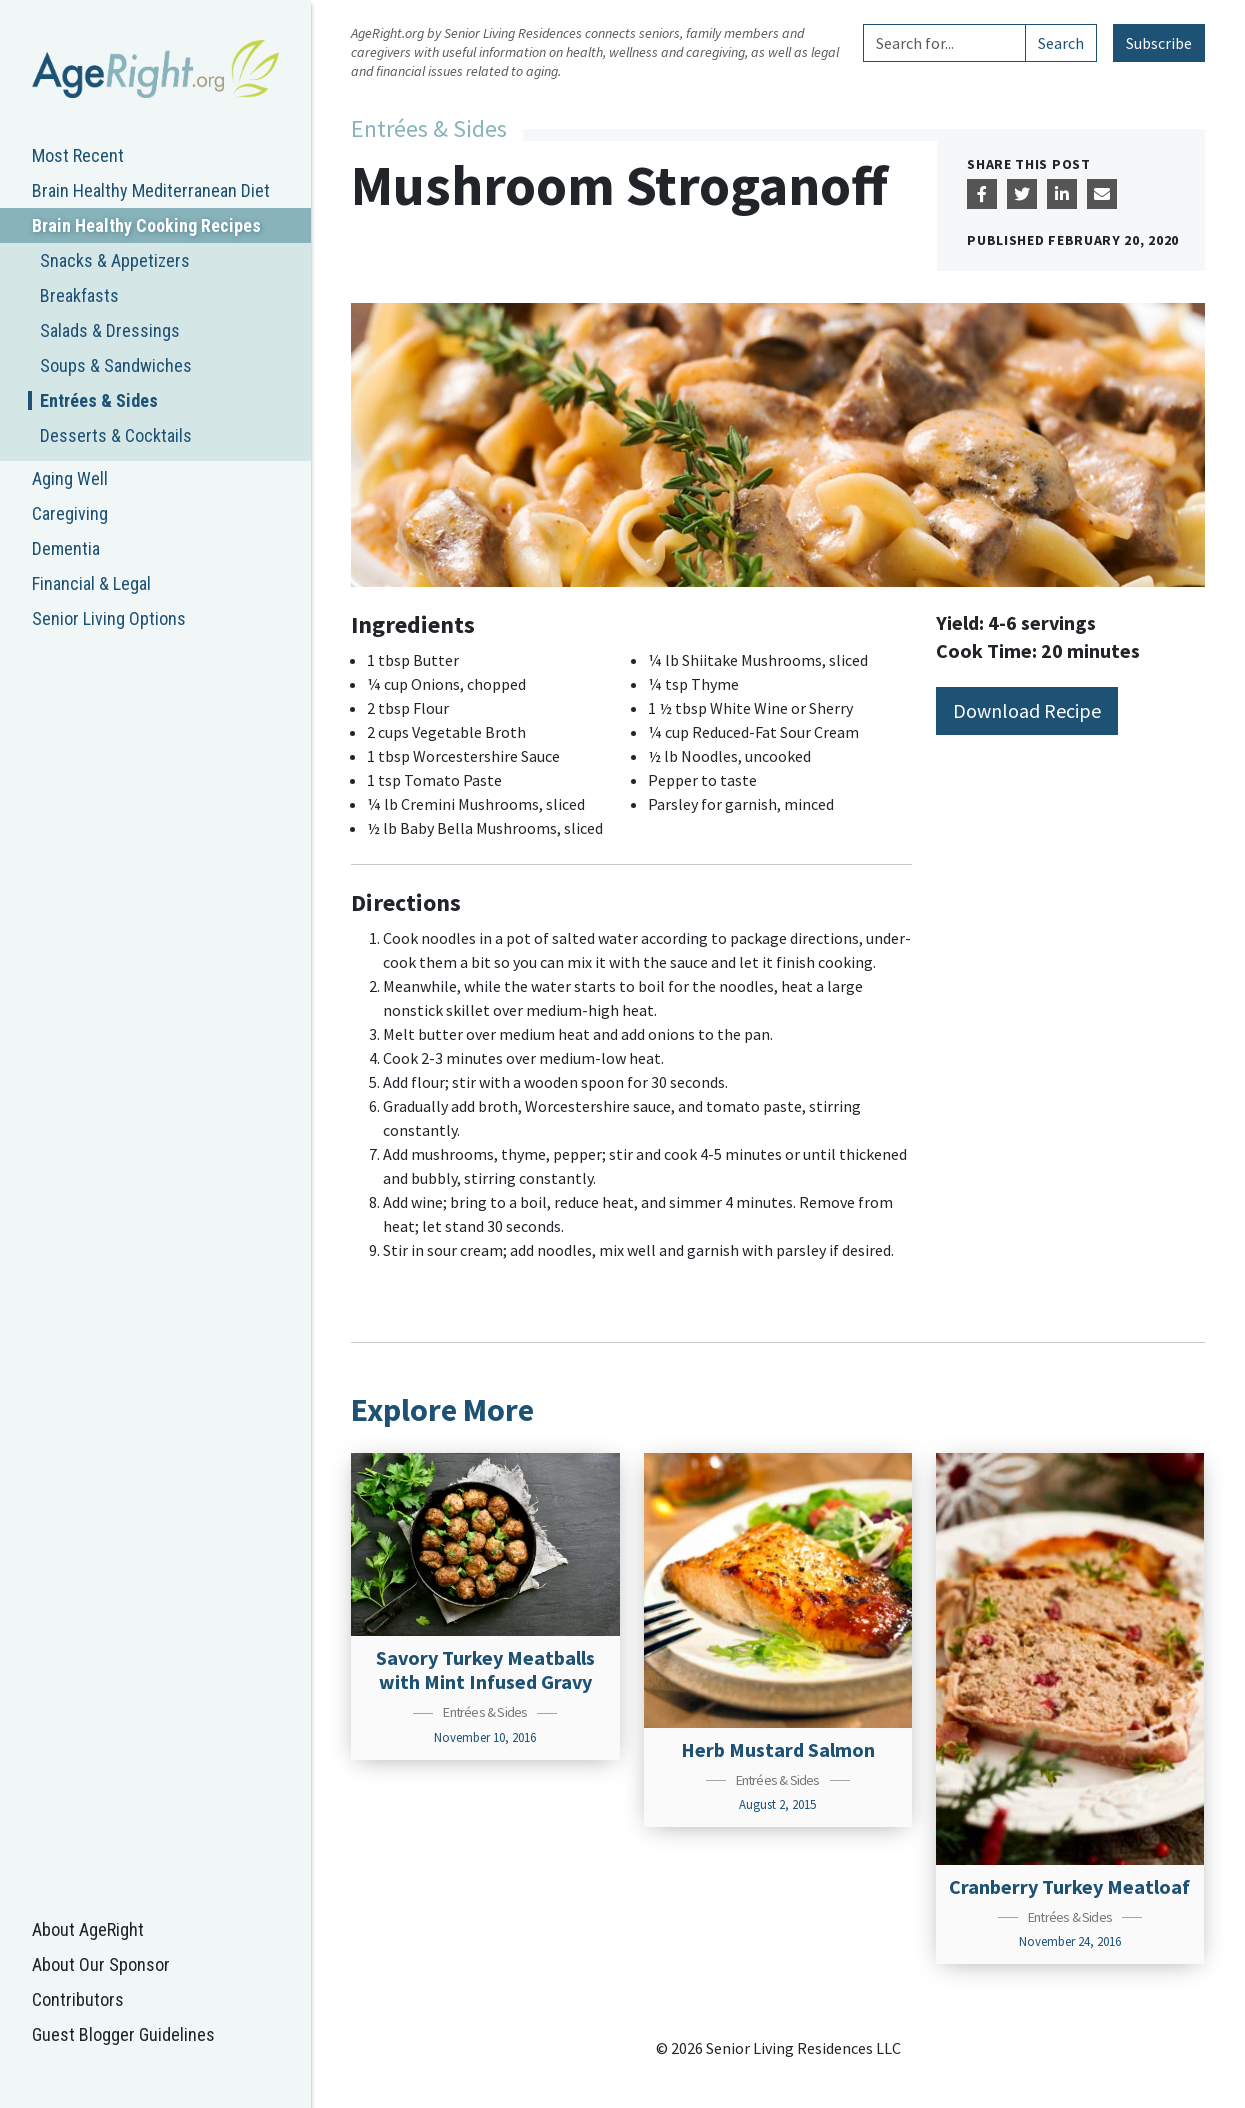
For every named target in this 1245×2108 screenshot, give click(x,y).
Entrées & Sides (99, 400)
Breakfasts (79, 295)
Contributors (78, 1999)
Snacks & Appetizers (115, 260)
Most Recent (78, 155)
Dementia (66, 548)
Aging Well (70, 478)
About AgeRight (88, 1929)
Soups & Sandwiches (116, 365)
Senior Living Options (109, 618)
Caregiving (70, 513)
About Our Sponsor (101, 1964)
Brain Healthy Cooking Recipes (146, 225)
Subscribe (1159, 43)
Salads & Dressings (110, 330)
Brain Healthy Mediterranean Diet (151, 190)
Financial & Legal (91, 583)
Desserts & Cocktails (116, 435)
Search (1061, 43)
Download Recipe (1027, 710)
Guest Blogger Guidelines (123, 2034)
